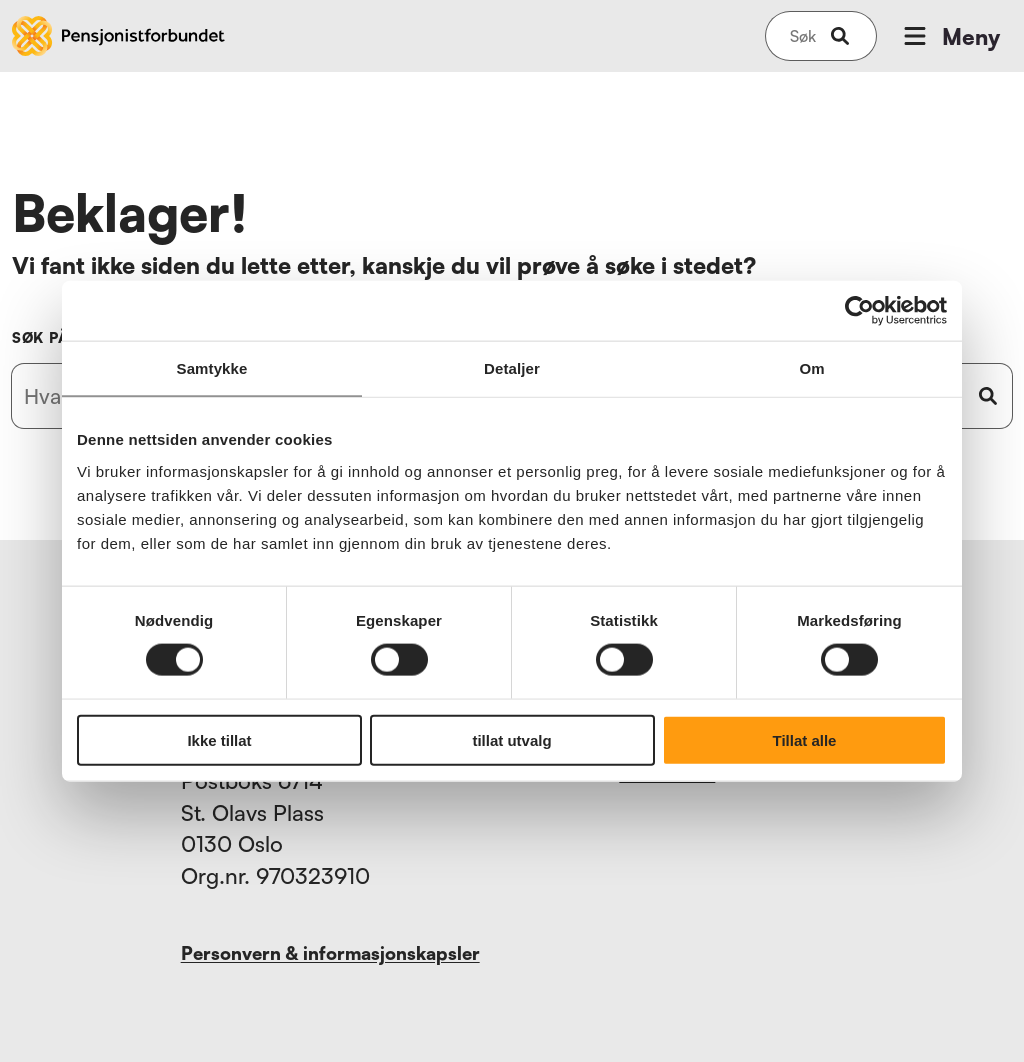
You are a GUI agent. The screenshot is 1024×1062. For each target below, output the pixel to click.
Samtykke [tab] (212, 368)
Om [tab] (811, 368)
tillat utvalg (511, 739)
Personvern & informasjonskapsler (330, 953)
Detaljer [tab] (512, 368)
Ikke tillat (219, 739)
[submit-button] (840, 36)
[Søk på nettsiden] (803, 36)
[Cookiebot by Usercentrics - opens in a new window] (859, 311)
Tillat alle (805, 739)
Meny (950, 36)
